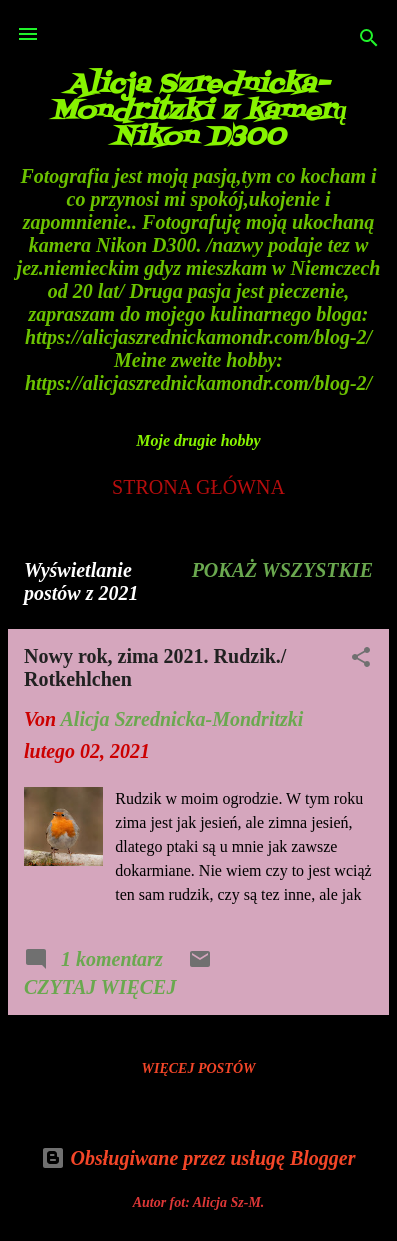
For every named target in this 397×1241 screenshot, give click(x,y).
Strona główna (198, 487)
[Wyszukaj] (369, 40)
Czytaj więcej (100, 987)
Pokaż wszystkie (282, 570)
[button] (361, 659)
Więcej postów (199, 1068)
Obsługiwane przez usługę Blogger (198, 1158)
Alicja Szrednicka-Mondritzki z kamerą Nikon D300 (198, 111)
